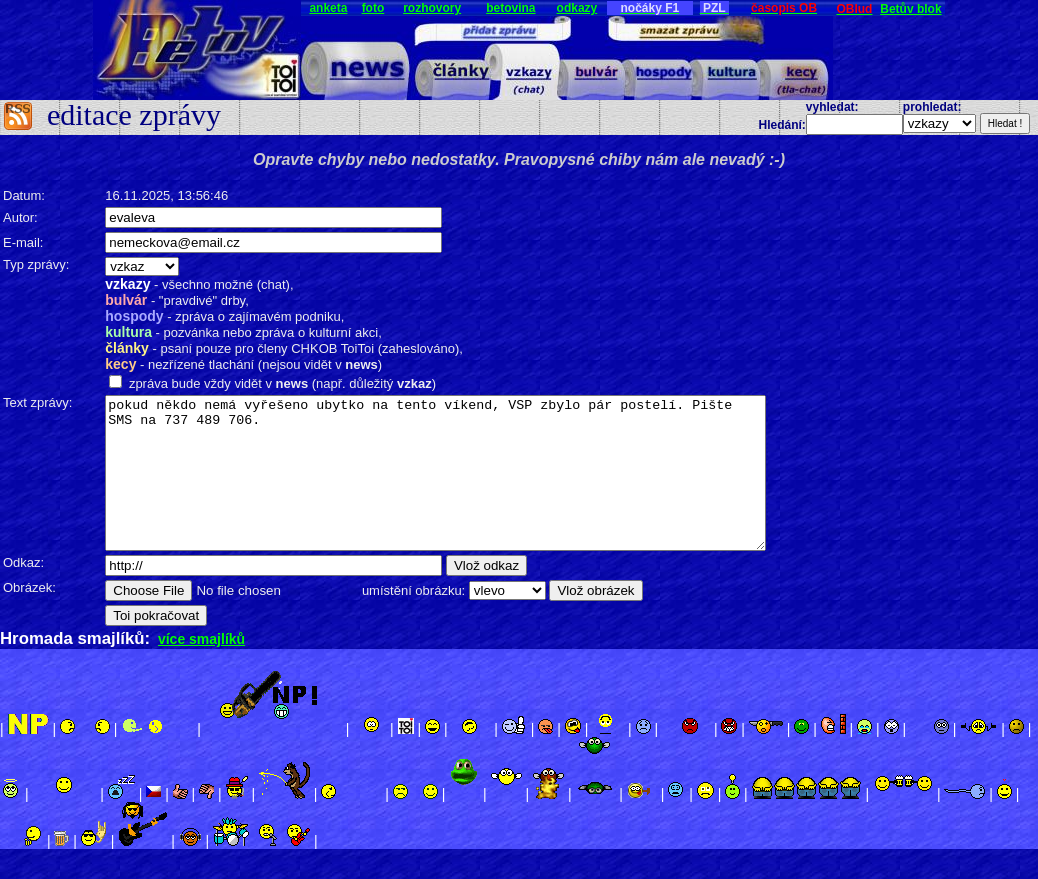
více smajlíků (201, 669)
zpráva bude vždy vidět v (198, 383)
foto (373, 8)
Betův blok (910, 9)
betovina (510, 8)
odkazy (577, 8)
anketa (328, 8)
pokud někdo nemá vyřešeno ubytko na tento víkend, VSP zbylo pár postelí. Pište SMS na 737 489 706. (465, 488)
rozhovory (432, 8)
